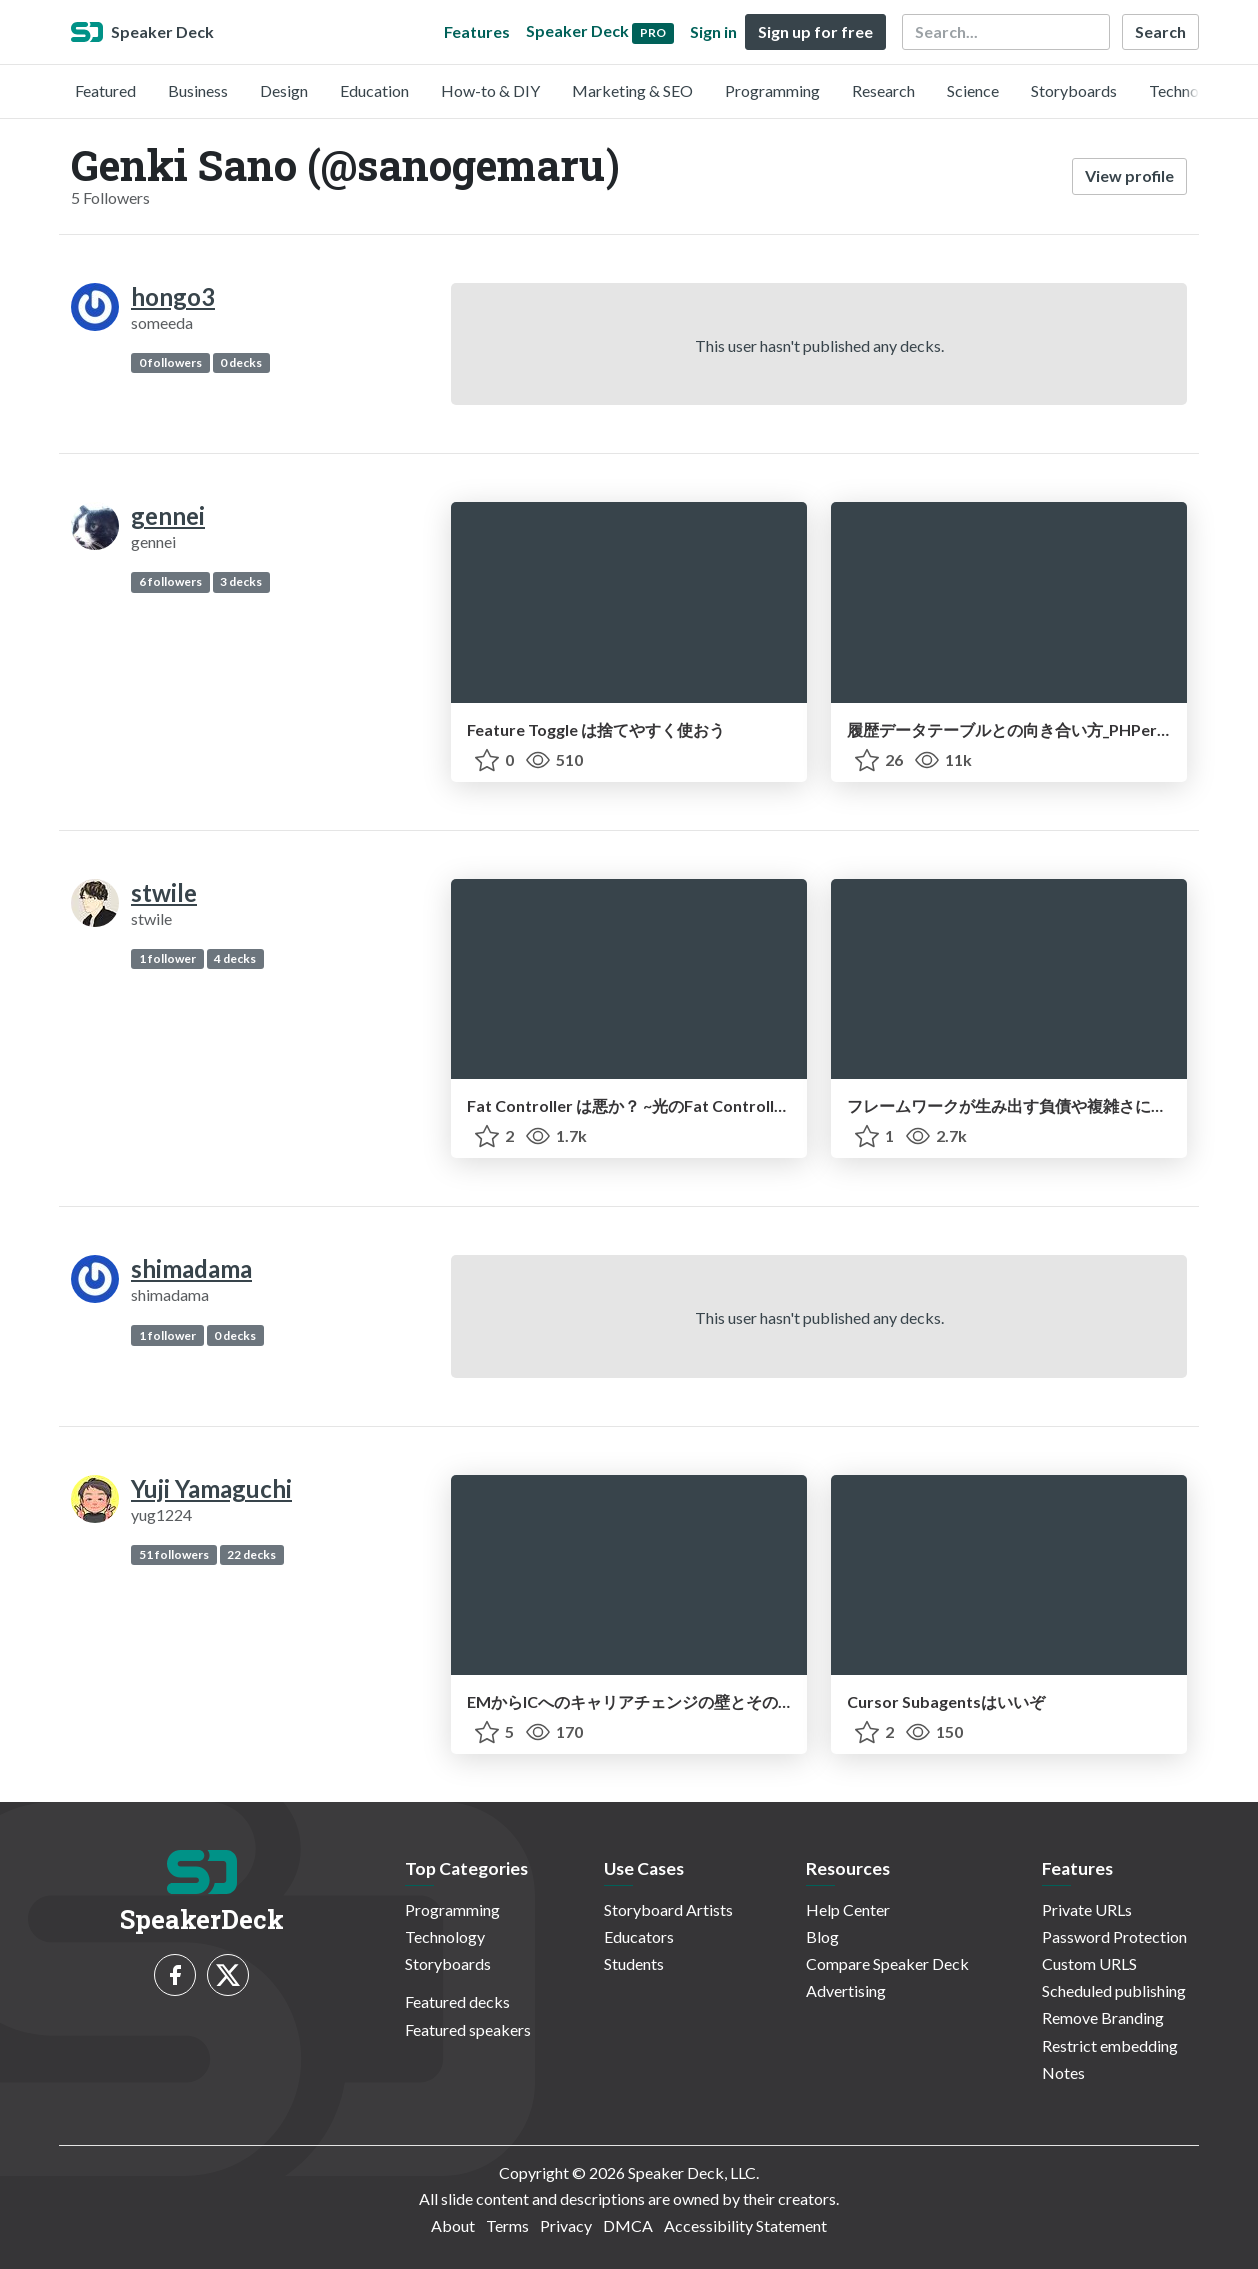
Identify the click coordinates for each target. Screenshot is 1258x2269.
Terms (507, 2225)
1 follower (167, 958)
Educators (639, 1936)
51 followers (174, 1554)
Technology (1189, 90)
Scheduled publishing (1114, 1990)
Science (973, 90)
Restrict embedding (1110, 2045)
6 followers (170, 581)
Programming (772, 90)
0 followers (170, 362)
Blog (822, 1936)
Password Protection (1114, 1936)
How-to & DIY (490, 90)
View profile (1129, 175)
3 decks (241, 581)
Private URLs (1087, 1909)
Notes (1063, 2072)
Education (374, 90)
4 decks (235, 958)
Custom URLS (1089, 1963)
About (453, 2225)
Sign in (713, 31)
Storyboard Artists (668, 1909)
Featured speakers (468, 2029)
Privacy (566, 2225)
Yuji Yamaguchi (211, 1488)
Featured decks (457, 2001)
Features (477, 31)
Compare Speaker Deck (887, 1963)
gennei (168, 515)
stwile (164, 892)
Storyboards (1074, 90)
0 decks (241, 362)
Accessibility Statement (745, 2225)
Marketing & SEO (632, 90)
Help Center (848, 1909)
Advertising (846, 1990)
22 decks (251, 1554)
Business (198, 90)
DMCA (628, 2225)
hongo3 (173, 296)
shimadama (191, 1268)
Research (883, 90)
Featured (105, 90)
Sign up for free (815, 31)
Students (634, 1963)
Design (284, 90)
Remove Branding (1103, 2017)
